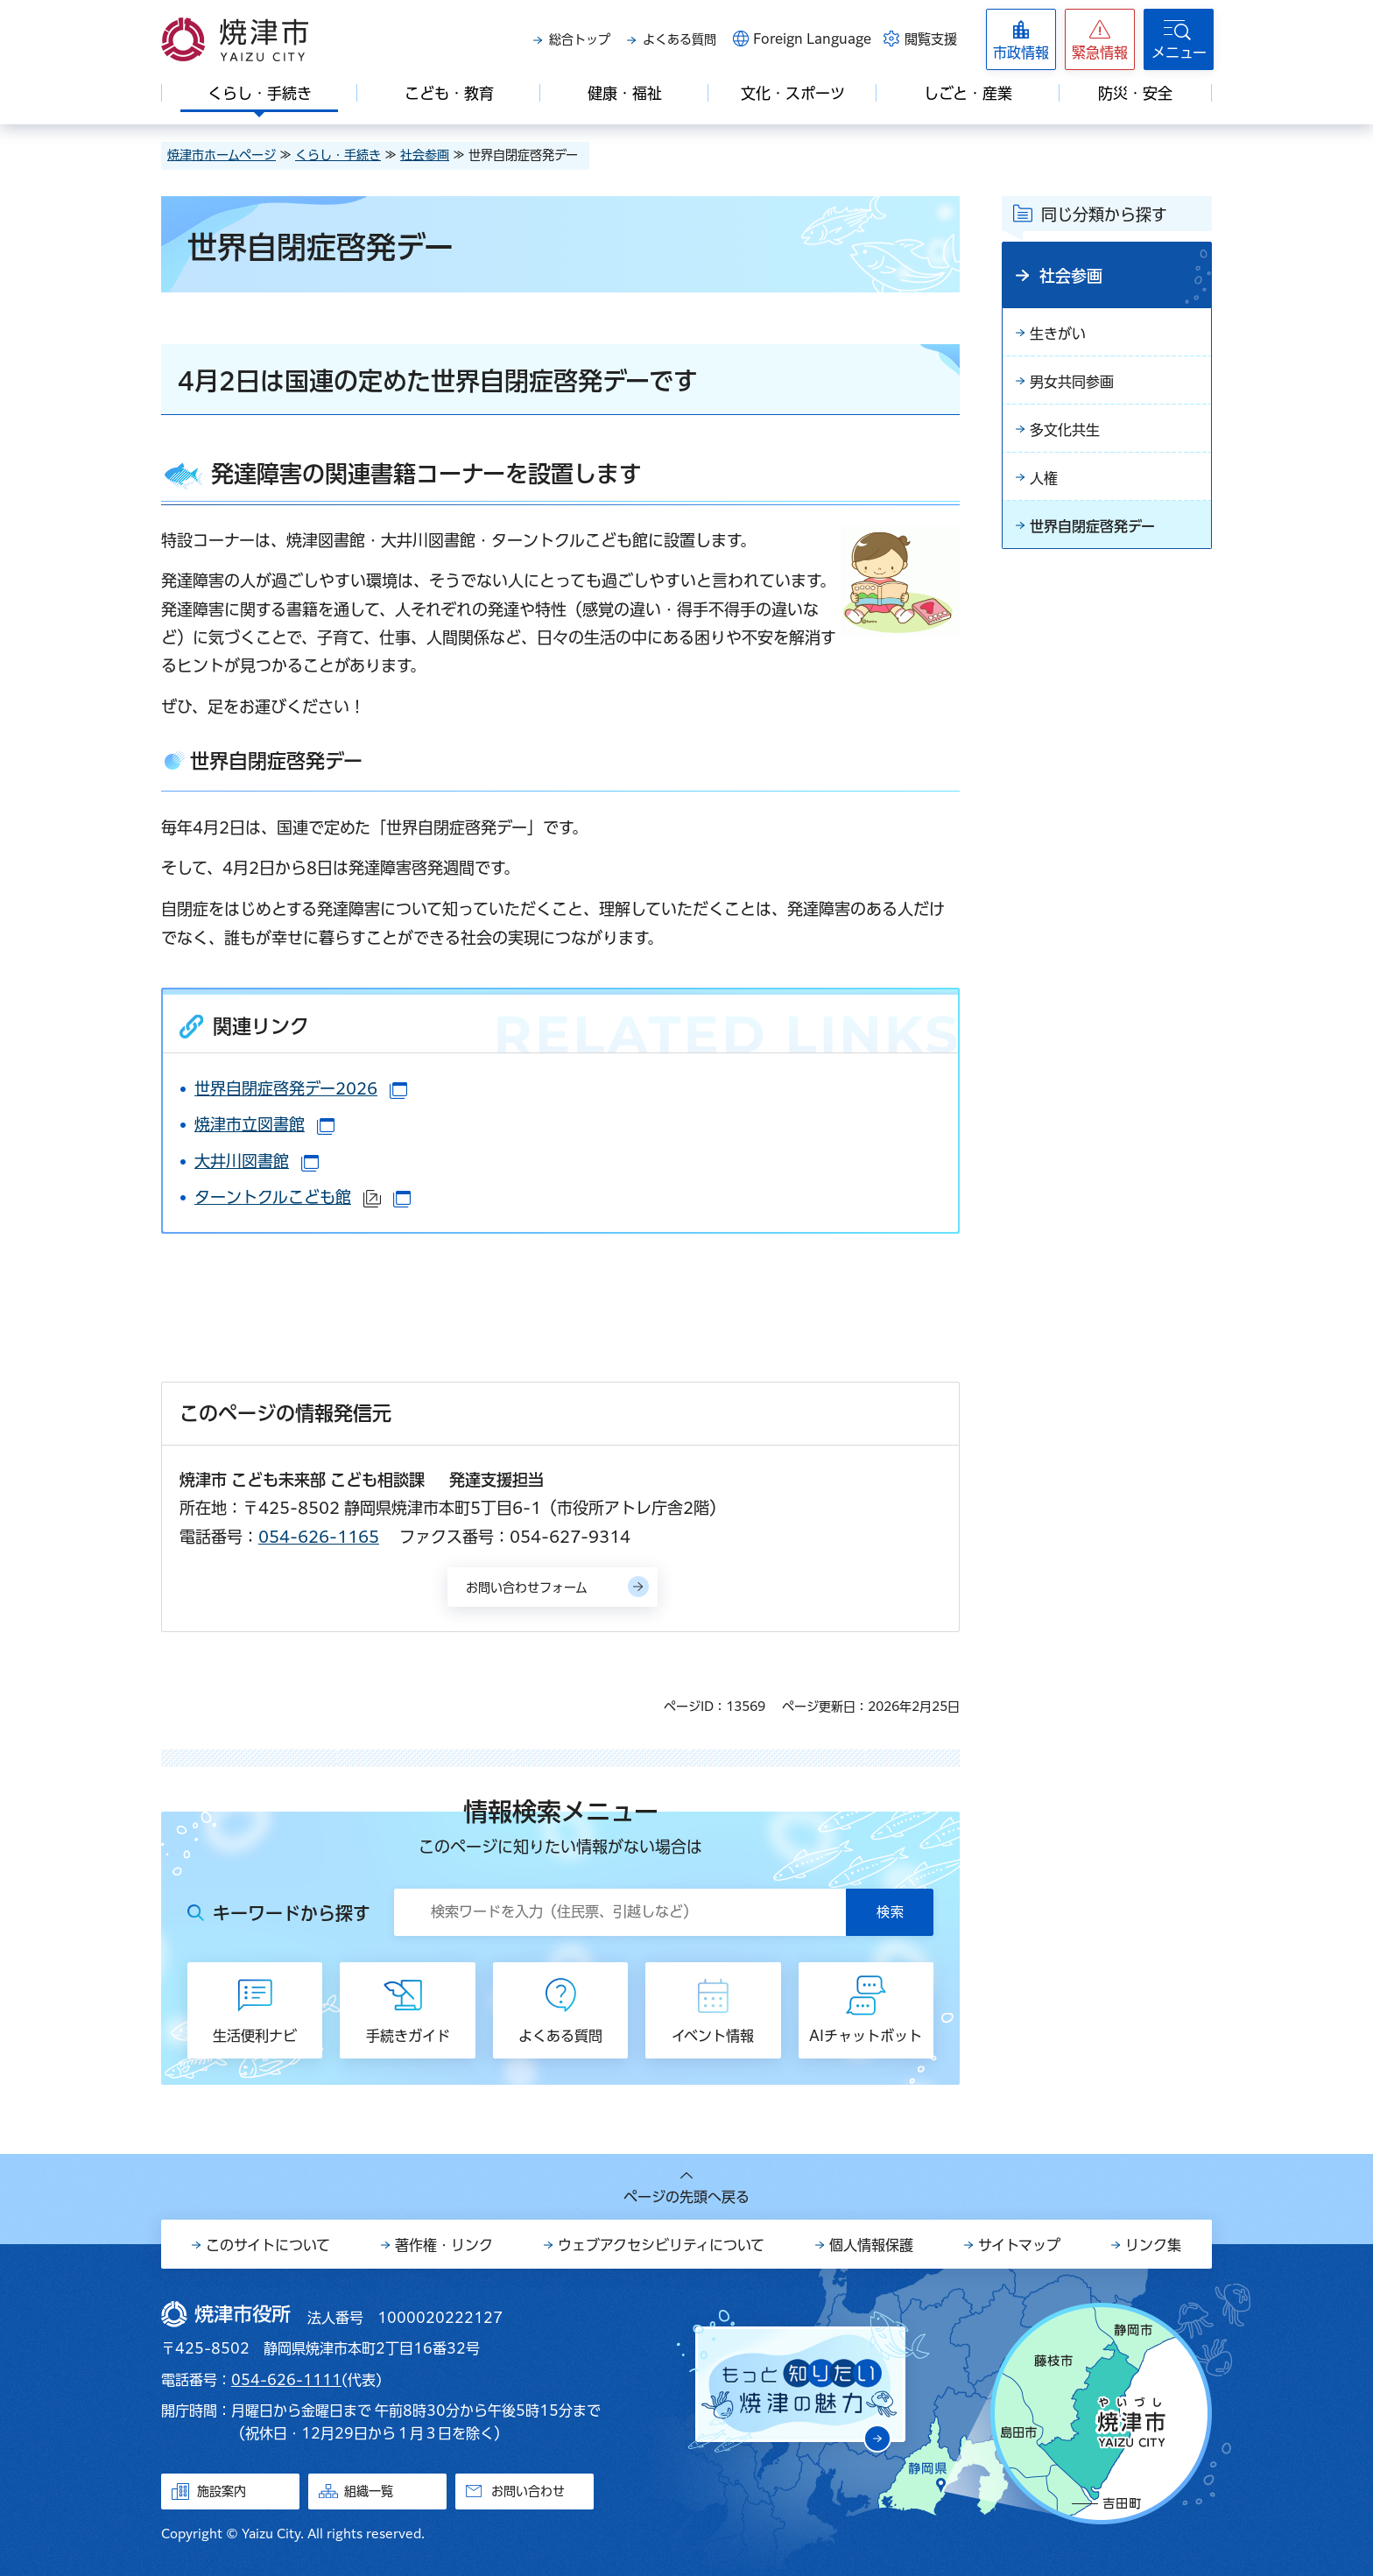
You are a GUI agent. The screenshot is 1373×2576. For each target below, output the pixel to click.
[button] (1100, 39)
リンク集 (1153, 2245)
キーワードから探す (291, 1913)
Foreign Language (812, 39)
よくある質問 (679, 39)
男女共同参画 (1072, 382)
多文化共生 (1065, 430)
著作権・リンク (444, 2245)
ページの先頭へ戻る (686, 2197)
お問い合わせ (528, 2491)
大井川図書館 (256, 1161)
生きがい (1058, 334)
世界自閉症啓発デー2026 (300, 1088)
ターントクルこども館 (302, 1197)
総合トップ (579, 39)
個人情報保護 (871, 2245)
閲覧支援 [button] (931, 39)
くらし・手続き (338, 155)
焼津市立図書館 (264, 1124)
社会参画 (424, 155)
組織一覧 (368, 2491)
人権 (1044, 478)
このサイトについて (268, 2245)
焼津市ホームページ (221, 155)
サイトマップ (1019, 2245)
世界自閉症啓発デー (1092, 526)
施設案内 (221, 2491)
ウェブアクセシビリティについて (661, 2245)
